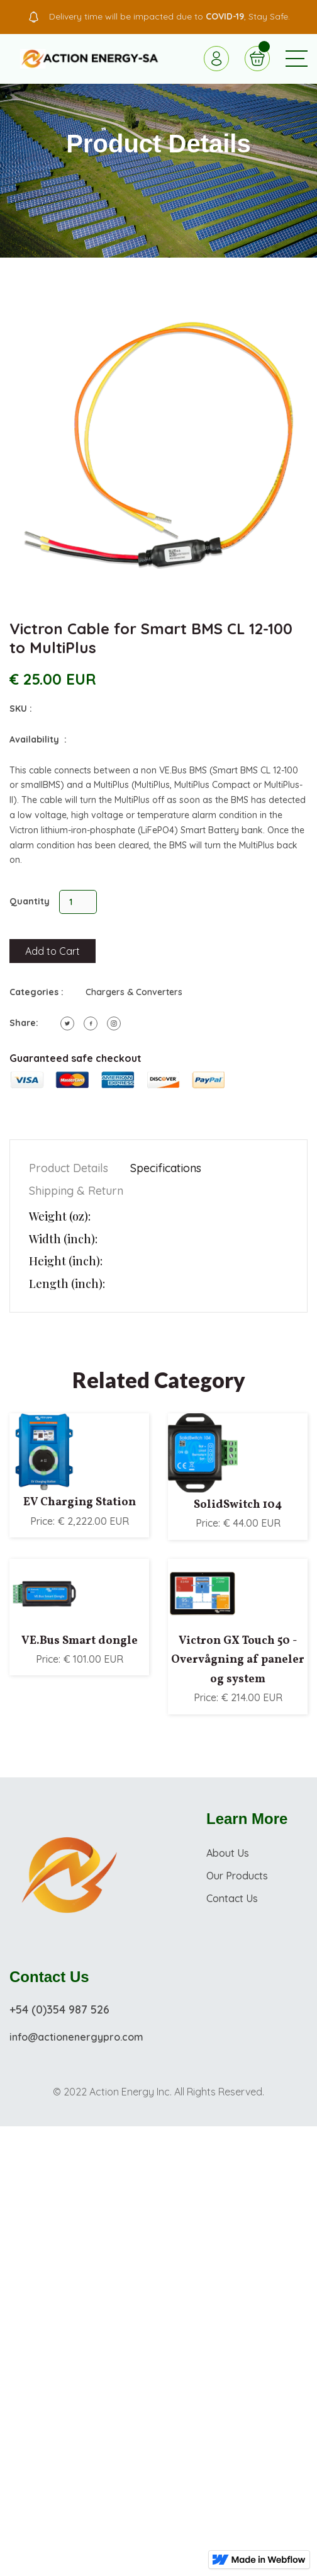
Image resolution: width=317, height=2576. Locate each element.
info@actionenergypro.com (76, 2037)
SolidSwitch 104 (238, 1505)
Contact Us (232, 1898)
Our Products (237, 1875)
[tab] (68, 1168)
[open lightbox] (158, 444)
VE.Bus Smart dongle (79, 1641)
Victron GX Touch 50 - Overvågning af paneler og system (237, 1660)
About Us (227, 1853)
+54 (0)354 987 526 (59, 2009)
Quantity (29, 901)
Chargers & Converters (134, 992)
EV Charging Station (79, 1502)
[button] (297, 58)
